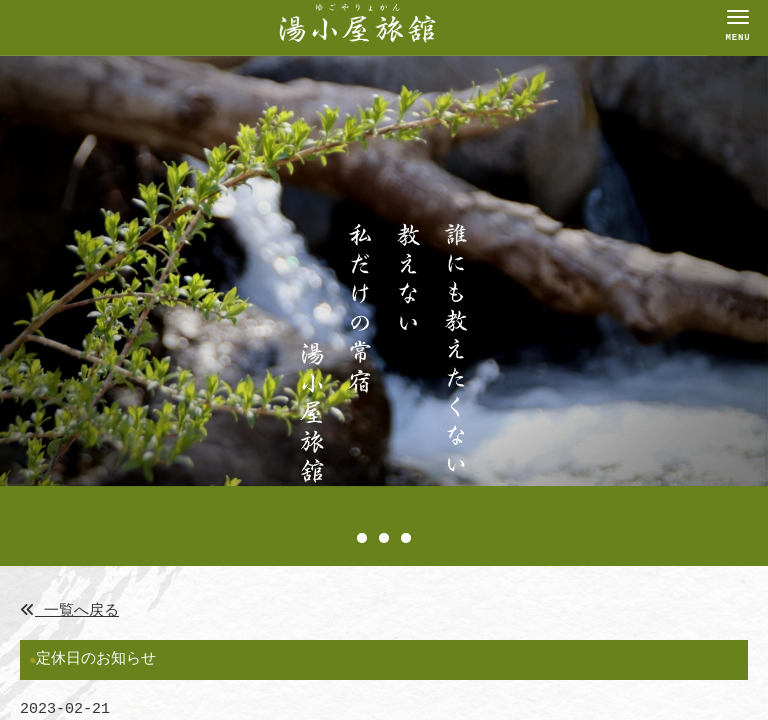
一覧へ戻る (69, 611)
